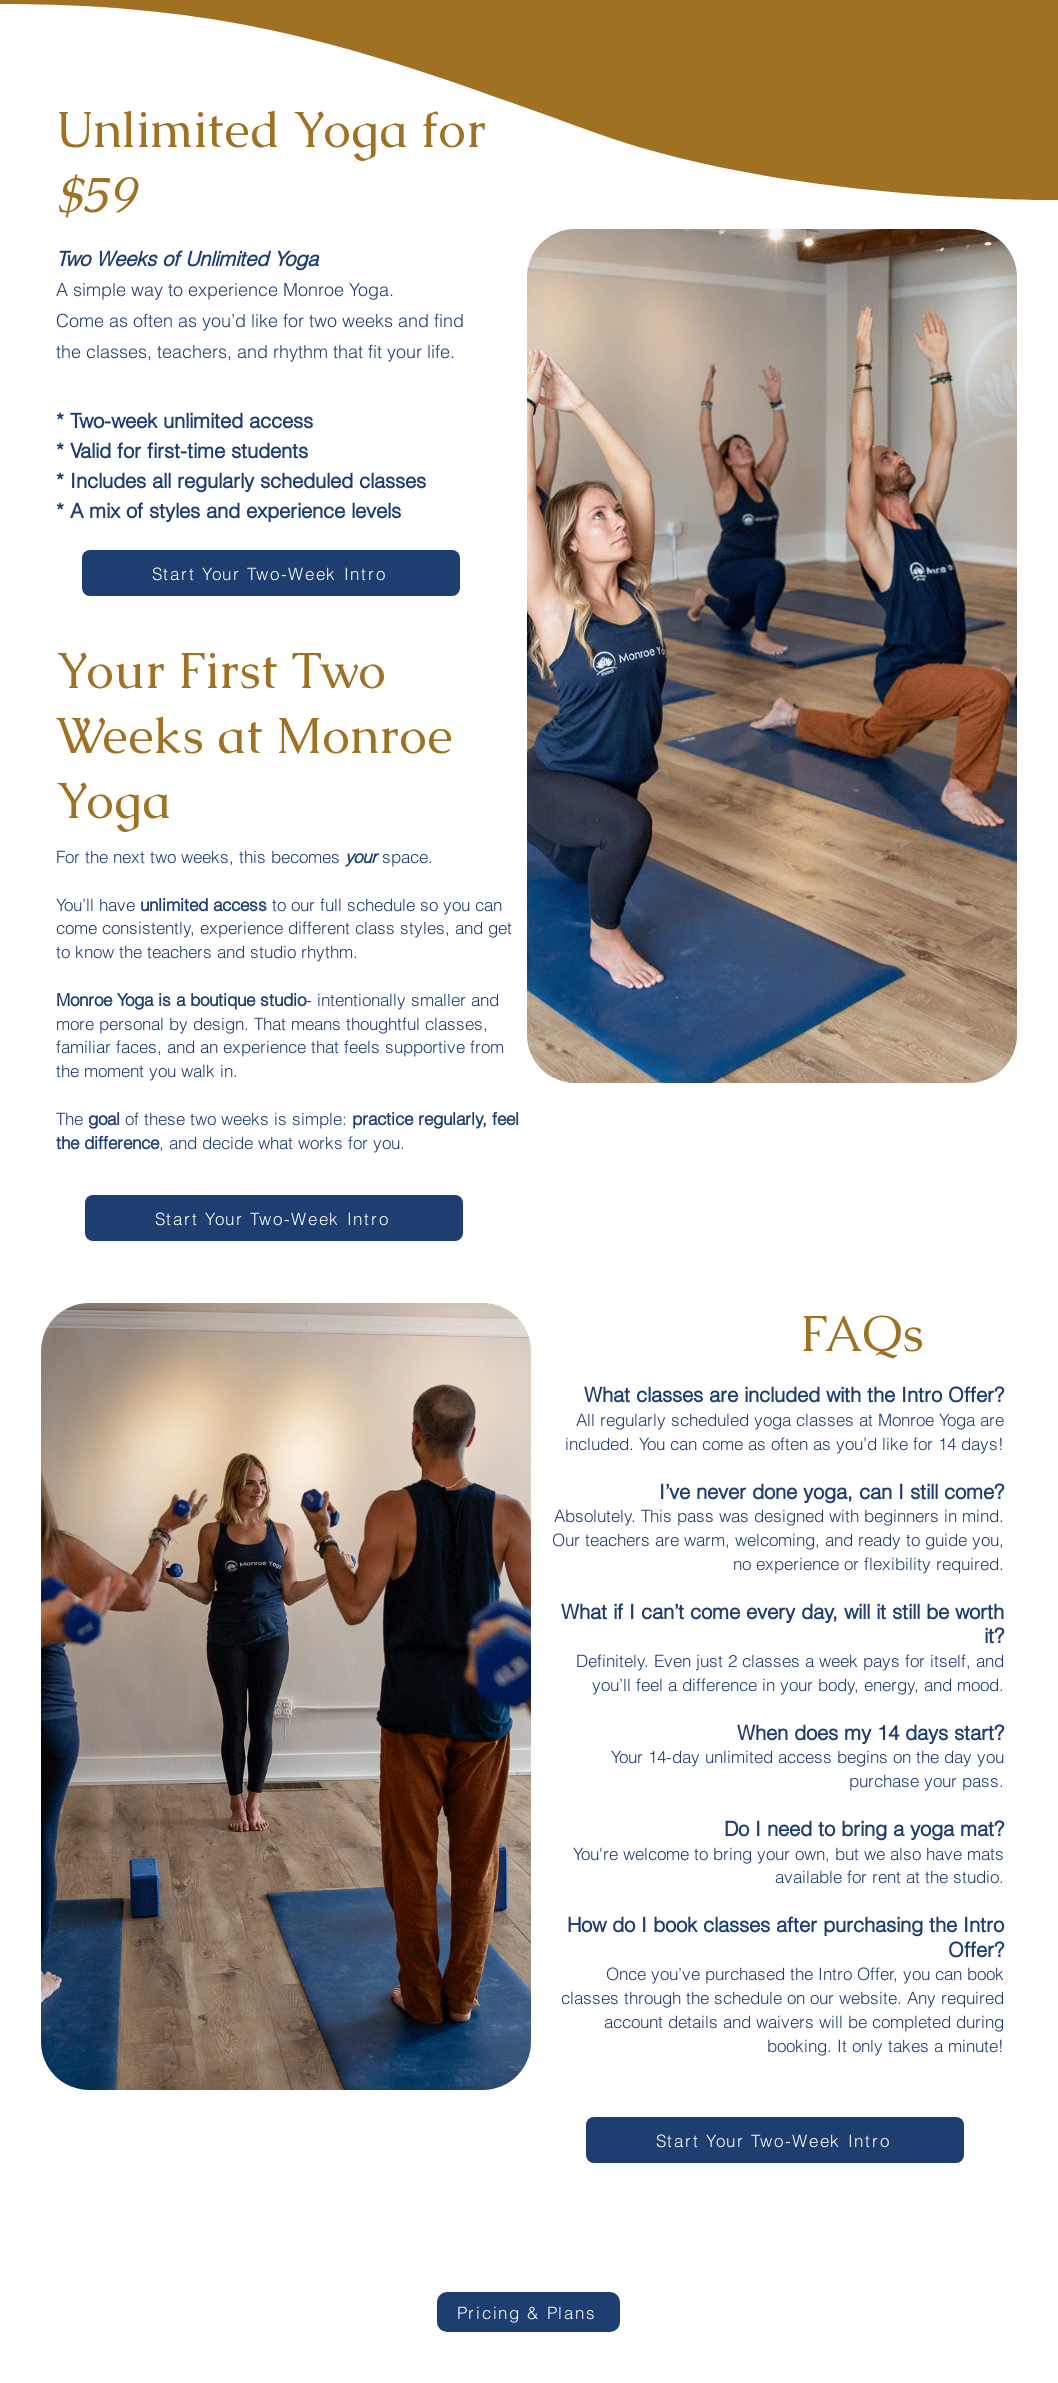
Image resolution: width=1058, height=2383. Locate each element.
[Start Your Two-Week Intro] (271, 573)
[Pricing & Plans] (528, 2312)
